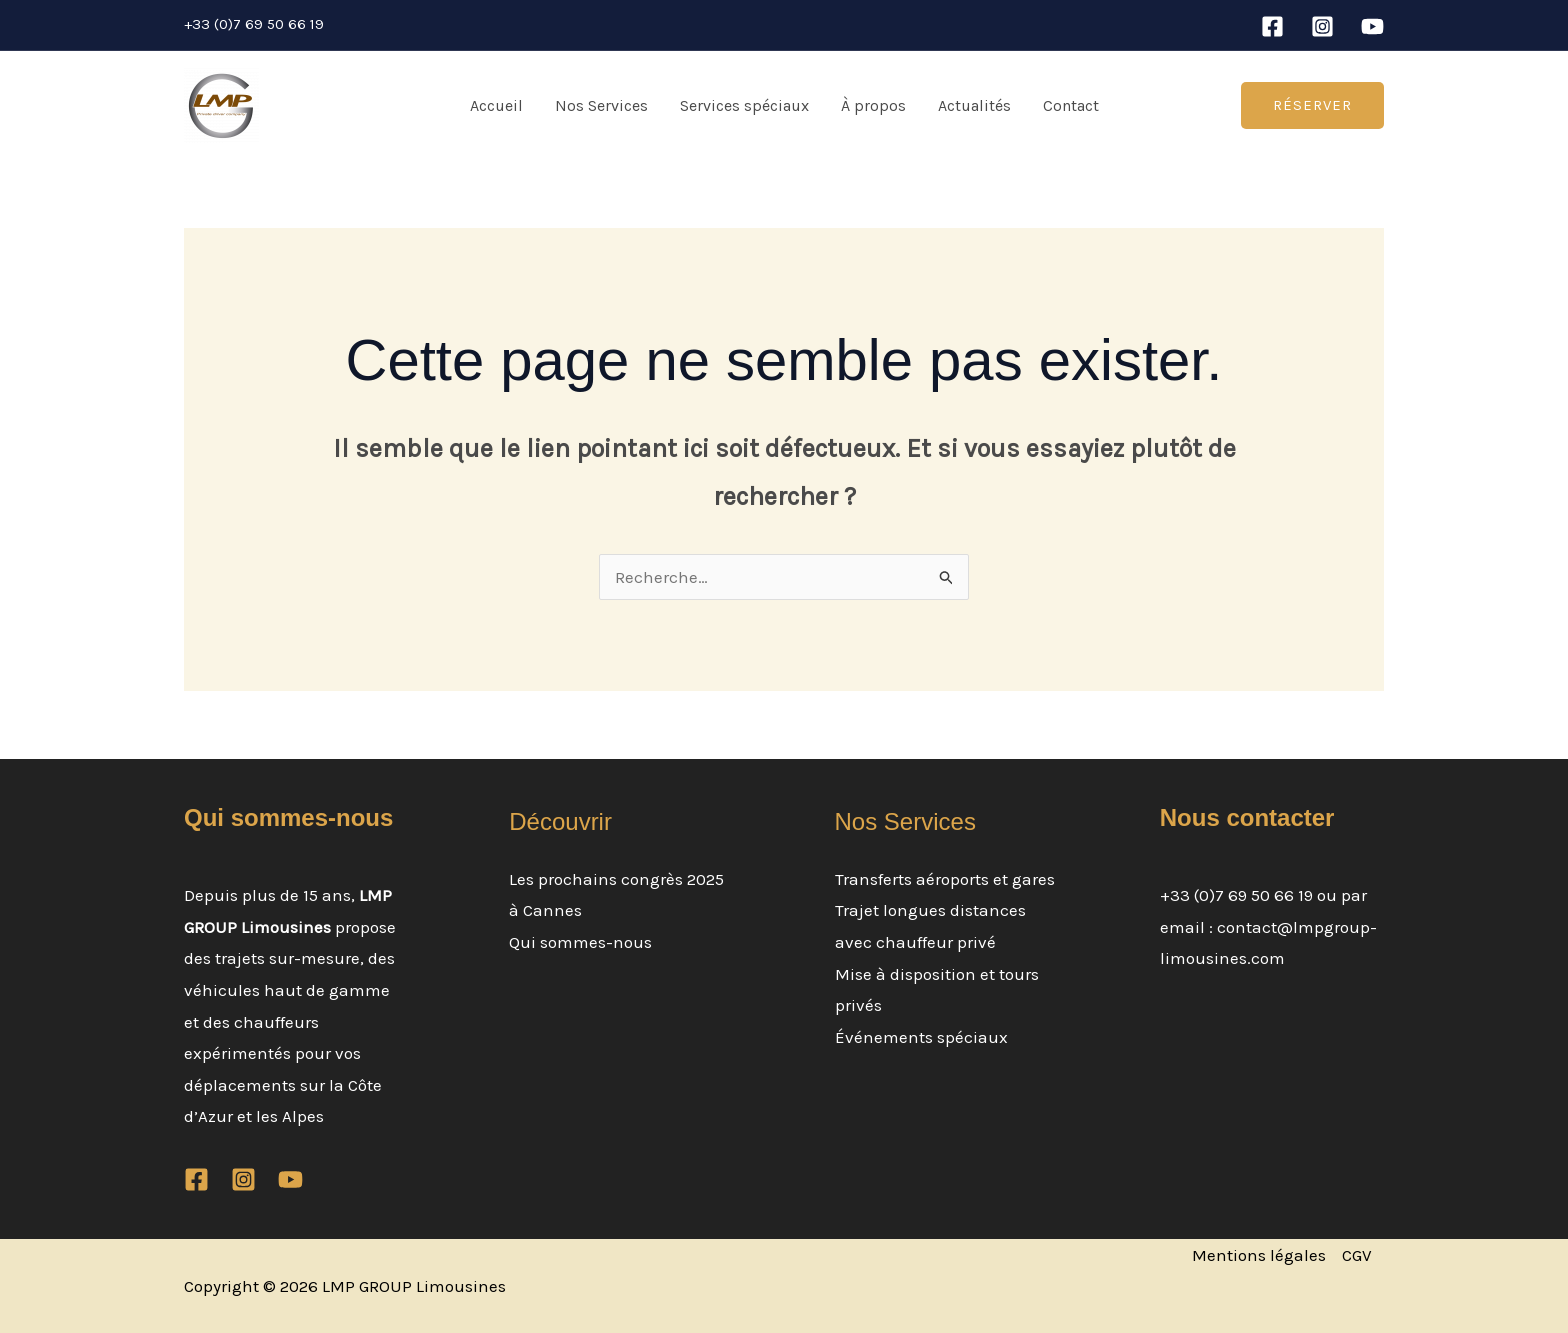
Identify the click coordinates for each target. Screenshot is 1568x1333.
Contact (1071, 105)
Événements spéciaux (921, 1037)
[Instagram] (1322, 26)
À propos (873, 105)
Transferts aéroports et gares (945, 879)
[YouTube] (1372, 26)
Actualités (974, 105)
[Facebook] (1272, 26)
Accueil (496, 105)
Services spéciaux (744, 105)
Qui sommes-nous (580, 942)
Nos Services (601, 105)
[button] (1312, 105)
